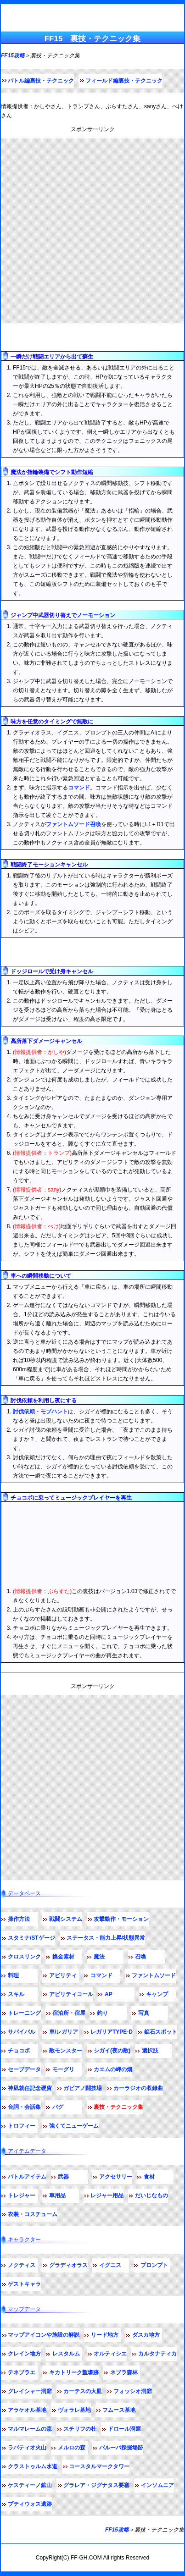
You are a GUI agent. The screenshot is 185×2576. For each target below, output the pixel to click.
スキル (16, 1994)
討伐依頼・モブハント (40, 1411)
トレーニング (24, 2013)
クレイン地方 (24, 2353)
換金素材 (63, 1956)
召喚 (140, 1956)
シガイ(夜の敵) (112, 2050)
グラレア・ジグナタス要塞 (96, 2485)
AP (108, 1994)
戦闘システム (65, 1919)
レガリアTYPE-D (111, 2032)
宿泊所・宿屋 (68, 2013)
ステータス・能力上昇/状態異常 (106, 1938)
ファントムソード (154, 1975)
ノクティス (21, 2265)
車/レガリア (63, 2032)
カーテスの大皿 (82, 2391)
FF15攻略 (13, 55)
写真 (143, 2013)
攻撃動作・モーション (121, 1919)
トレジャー (21, 2195)
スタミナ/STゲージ (31, 1938)
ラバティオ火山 (27, 2447)
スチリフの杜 (79, 2429)
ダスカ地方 (146, 2335)
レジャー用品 (106, 2195)
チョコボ (19, 2050)
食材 (149, 2176)
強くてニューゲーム (74, 2126)
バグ (57, 2107)
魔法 (99, 1956)
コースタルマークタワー (99, 2466)
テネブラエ (21, 2372)
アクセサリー (115, 2176)
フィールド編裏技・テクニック (124, 80)
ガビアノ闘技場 (82, 2088)
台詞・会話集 (24, 2107)
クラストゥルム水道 (32, 2466)
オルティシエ (110, 2353)
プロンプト (154, 2265)
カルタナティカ (157, 2353)
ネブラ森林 (124, 2372)
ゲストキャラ (24, 2284)
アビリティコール (71, 1994)
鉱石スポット (160, 2032)
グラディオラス (68, 2265)
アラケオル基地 (27, 2410)
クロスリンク (24, 1956)
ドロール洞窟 (124, 2429)
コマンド (79, 787)
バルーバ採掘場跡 (121, 2447)
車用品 (57, 2195)
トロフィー (21, 2126)
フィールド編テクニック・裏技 (52, 952)
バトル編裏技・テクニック (41, 80)
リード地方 (104, 2335)
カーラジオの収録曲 (138, 2088)
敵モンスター (65, 2050)
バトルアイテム (27, 2176)
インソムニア (157, 2485)
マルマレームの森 (30, 2429)
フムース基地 (118, 2410)
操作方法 (19, 1919)
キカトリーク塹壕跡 (74, 2372)
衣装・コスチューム (32, 2214)
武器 (63, 2176)
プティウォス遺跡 (30, 2504)
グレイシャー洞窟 (30, 2391)
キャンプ (157, 1994)
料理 (13, 1975)
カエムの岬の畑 (113, 2069)
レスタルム (66, 2353)
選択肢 (150, 2050)
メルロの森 (71, 2447)
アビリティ (63, 1975)
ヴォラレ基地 (74, 2410)
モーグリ (63, 2069)
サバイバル (21, 2032)
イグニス (110, 2265)
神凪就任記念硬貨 (30, 2088)
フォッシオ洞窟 (132, 2391)
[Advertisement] (92, 230)
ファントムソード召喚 (73, 824)
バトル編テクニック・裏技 (45, 338)
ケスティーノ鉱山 (30, 2485)
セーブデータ (24, 2069)
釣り (102, 2013)
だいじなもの (151, 2195)
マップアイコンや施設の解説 (43, 2335)
